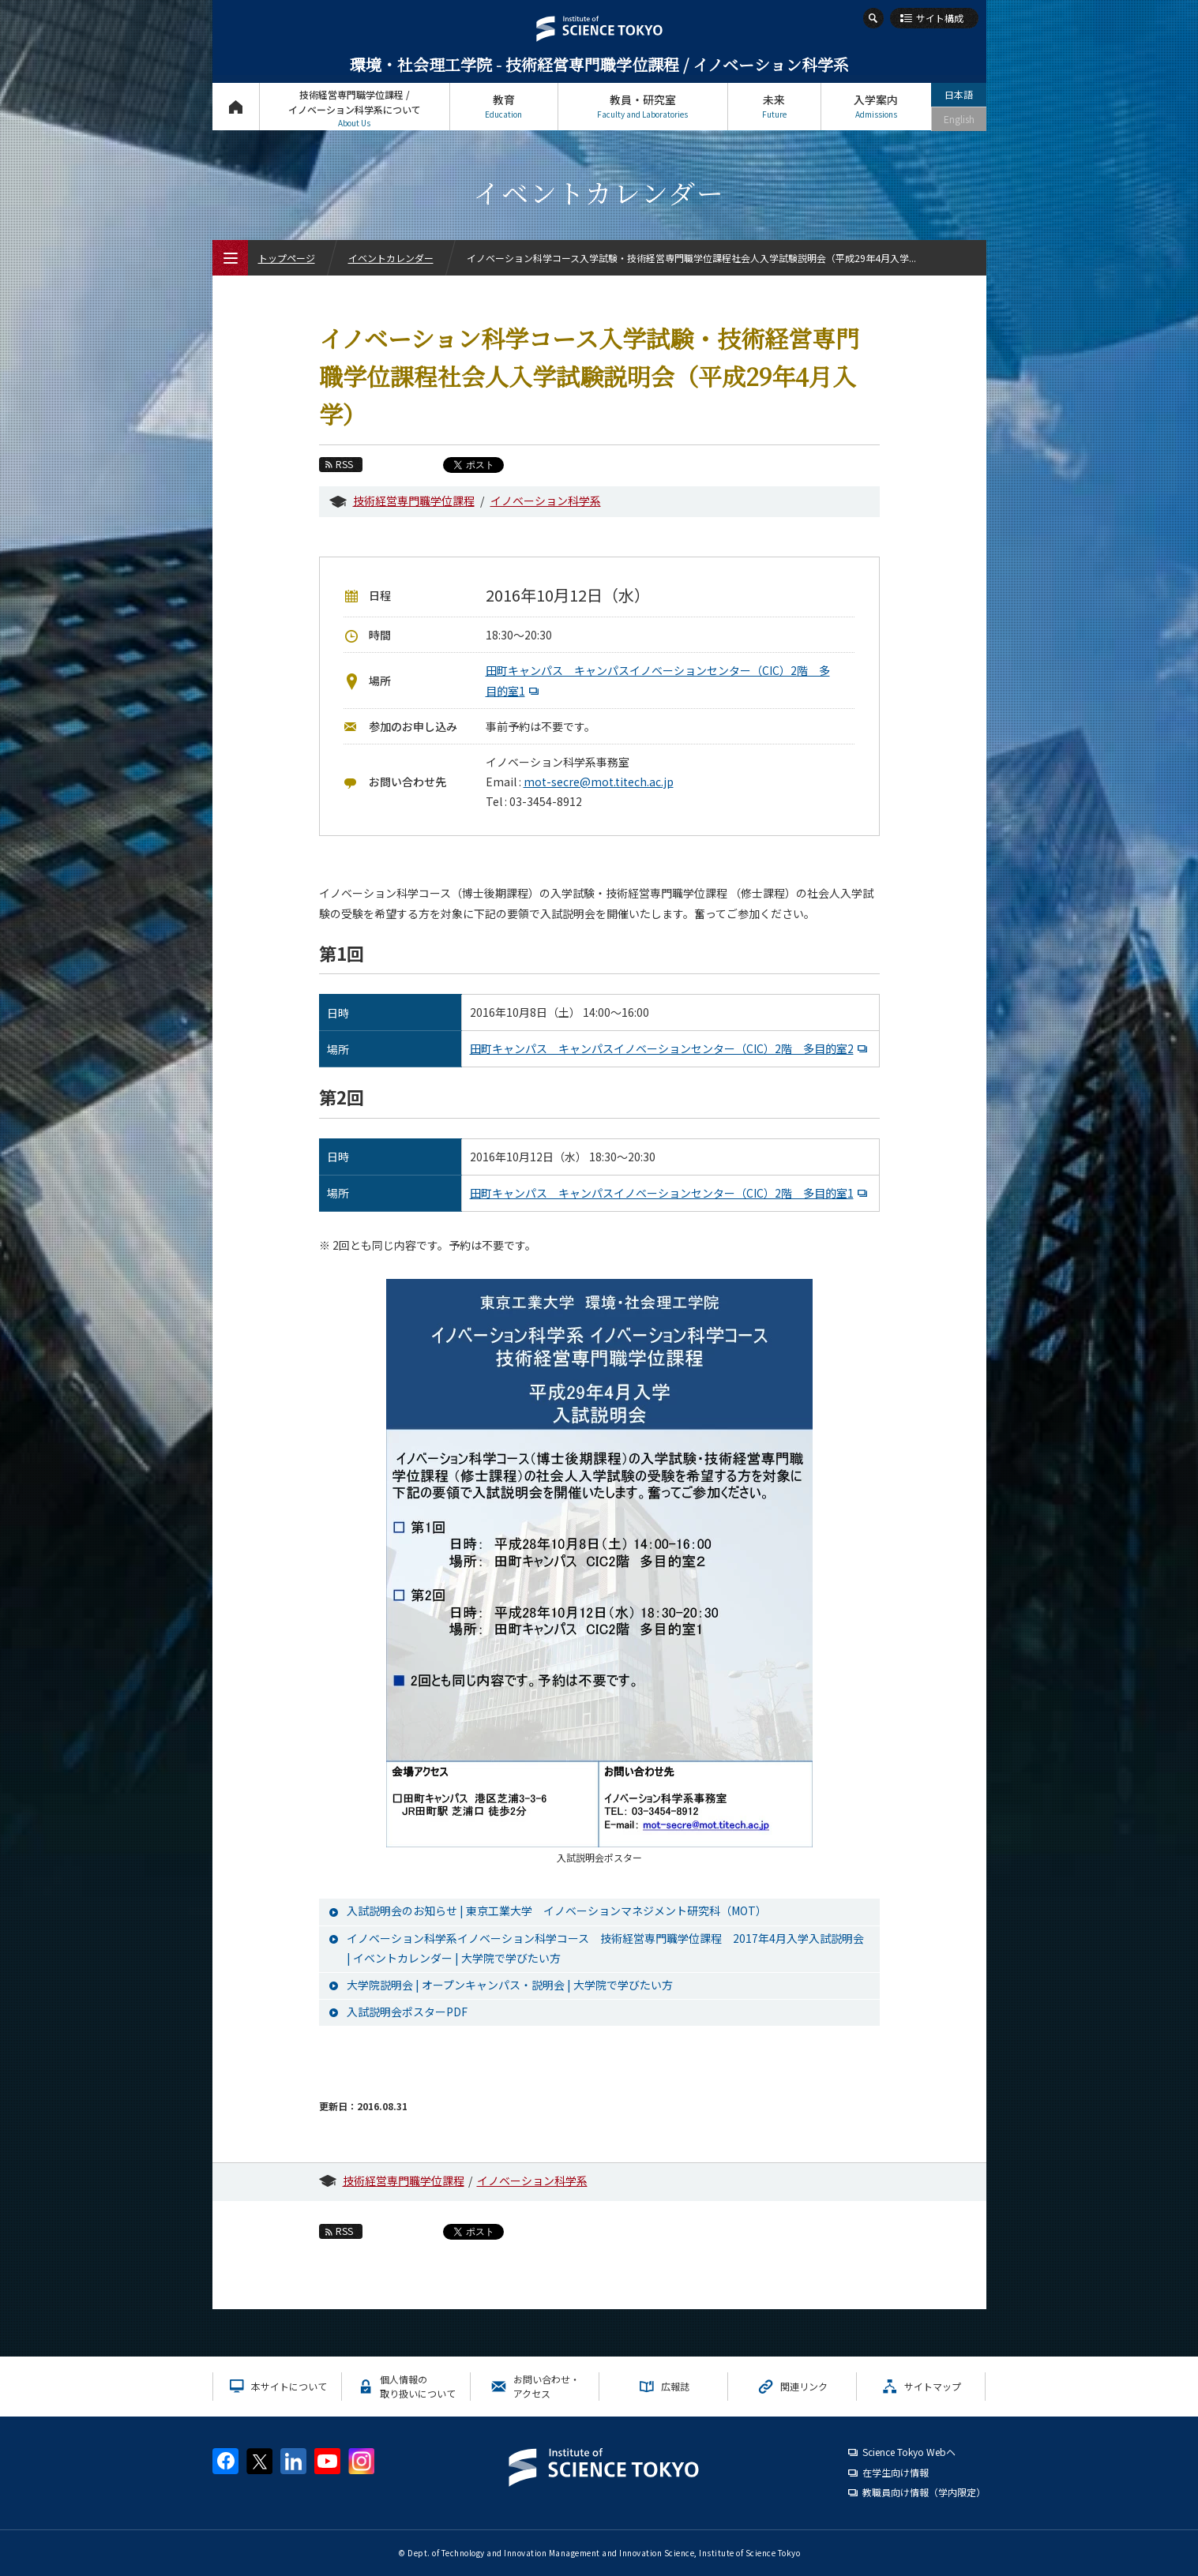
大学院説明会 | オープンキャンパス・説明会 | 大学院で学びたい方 (510, 1985)
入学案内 (876, 106)
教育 (504, 106)
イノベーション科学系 (545, 500)
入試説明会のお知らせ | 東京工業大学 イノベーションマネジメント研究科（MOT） (557, 1910)
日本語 (959, 94)
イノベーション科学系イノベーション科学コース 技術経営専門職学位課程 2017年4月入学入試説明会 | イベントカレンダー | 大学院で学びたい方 (605, 1948)
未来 (774, 106)
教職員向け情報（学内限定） (924, 2492)
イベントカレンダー (391, 257)
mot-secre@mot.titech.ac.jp (599, 781)
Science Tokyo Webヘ (909, 2451)
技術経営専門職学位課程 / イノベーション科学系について (354, 108)
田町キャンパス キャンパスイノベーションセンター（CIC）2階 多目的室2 (670, 1048)
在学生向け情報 (895, 2472)
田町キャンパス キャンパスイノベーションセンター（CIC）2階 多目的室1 (670, 1193)
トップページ (235, 106)
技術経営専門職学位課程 (414, 500)
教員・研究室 (642, 106)
